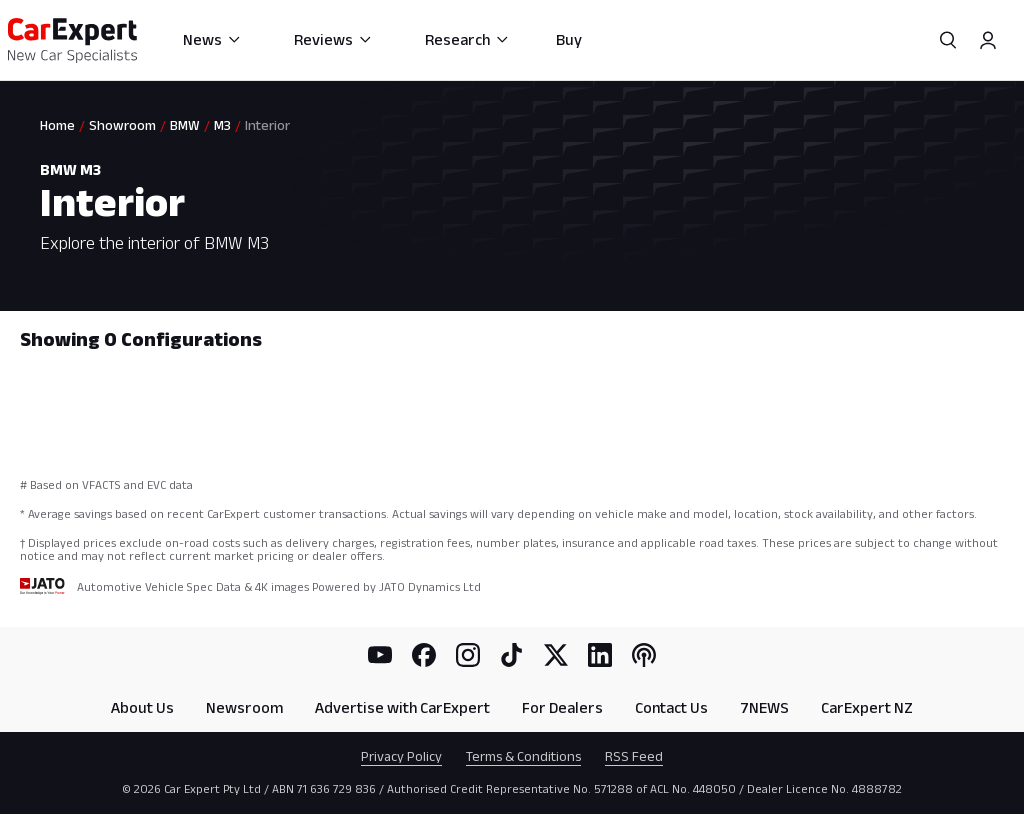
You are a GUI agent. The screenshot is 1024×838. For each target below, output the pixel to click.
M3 (222, 125)
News (212, 39)
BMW (185, 125)
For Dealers (562, 707)
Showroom (122, 125)
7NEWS (764, 707)
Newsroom (244, 707)
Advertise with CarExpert (402, 707)
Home (57, 125)
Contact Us (671, 707)
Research (467, 39)
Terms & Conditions (523, 756)
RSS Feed (634, 756)
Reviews (333, 39)
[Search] (948, 40)
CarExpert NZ (867, 707)
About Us (142, 707)
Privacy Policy (401, 756)
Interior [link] (267, 125)
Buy (569, 39)
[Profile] (988, 40)
